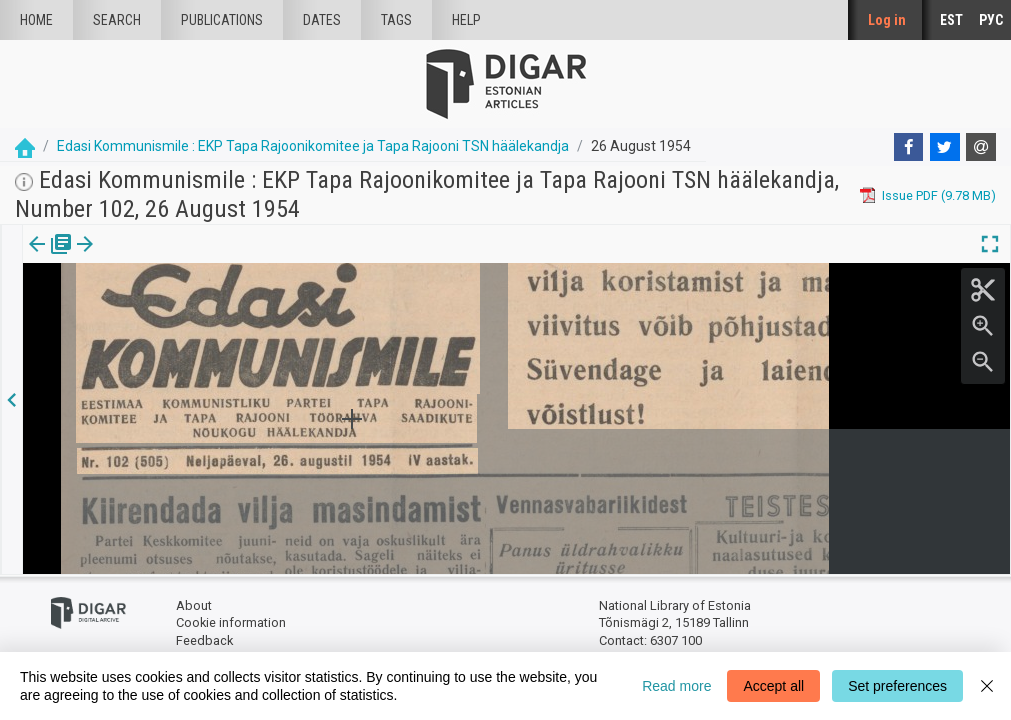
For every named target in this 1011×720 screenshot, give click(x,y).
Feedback (204, 640)
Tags (396, 20)
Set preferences (897, 686)
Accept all (773, 686)
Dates (322, 20)
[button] (134, 258)
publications (222, 20)
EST (951, 20)
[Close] (987, 686)
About (194, 605)
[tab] (35, 258)
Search (117, 20)
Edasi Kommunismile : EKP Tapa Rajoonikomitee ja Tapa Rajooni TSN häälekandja (313, 146)
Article (106, 258)
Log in (887, 20)
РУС (991, 20)
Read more (676, 686)
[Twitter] (945, 147)
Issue (35, 258)
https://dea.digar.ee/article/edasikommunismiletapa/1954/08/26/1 (219, 313)
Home (36, 20)
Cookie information (231, 622)
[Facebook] (909, 147)
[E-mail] (981, 147)
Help (466, 20)
